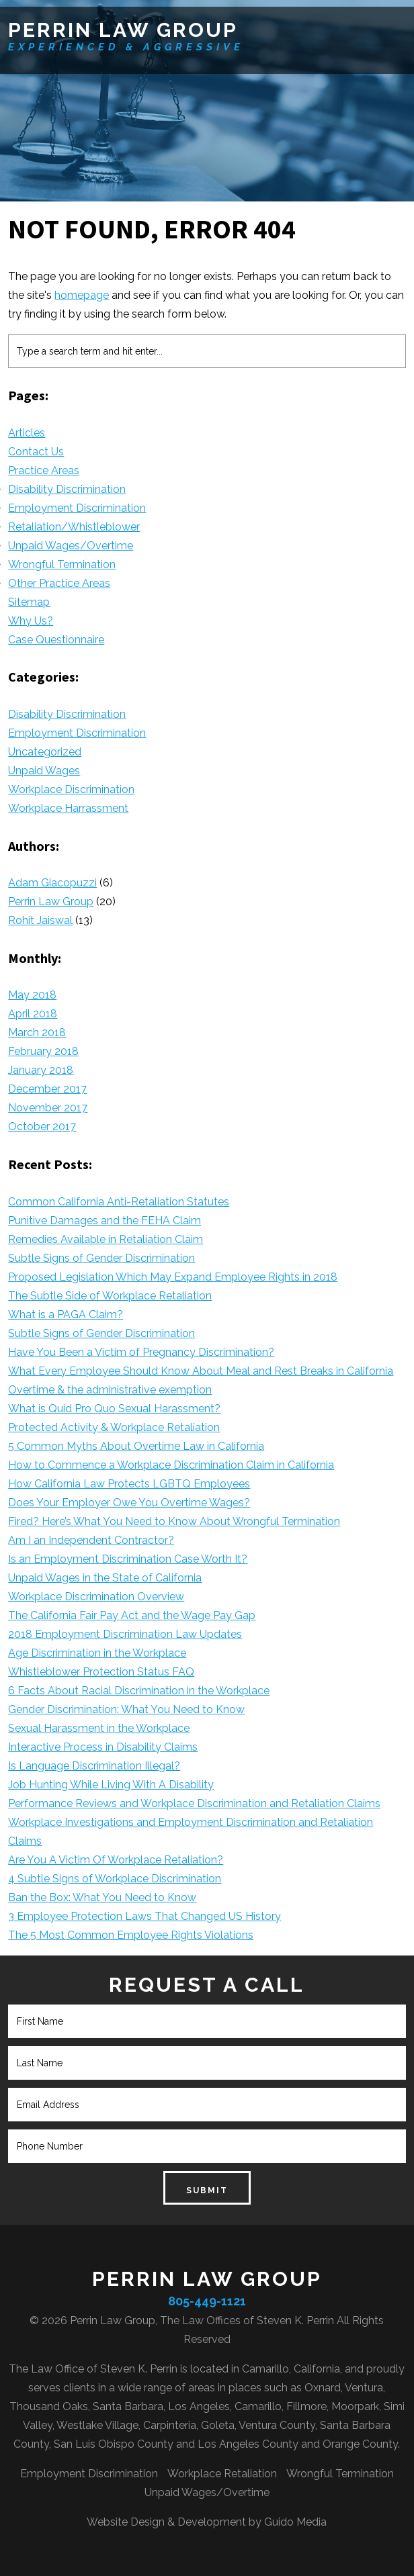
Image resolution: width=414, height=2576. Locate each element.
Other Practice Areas (59, 583)
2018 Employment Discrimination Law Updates (125, 1634)
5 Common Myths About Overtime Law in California (136, 1446)
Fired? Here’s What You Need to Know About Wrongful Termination (174, 1521)
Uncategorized (44, 751)
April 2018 (32, 1013)
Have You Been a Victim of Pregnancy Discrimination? (141, 1352)
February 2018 (43, 1051)
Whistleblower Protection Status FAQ (101, 1671)
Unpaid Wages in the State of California (105, 1577)
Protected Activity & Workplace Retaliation (114, 1427)
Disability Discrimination (67, 489)
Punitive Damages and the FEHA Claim (104, 1220)
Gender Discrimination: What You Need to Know (126, 1709)
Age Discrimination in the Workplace (97, 1653)
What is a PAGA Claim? (65, 1314)
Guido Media (295, 2522)
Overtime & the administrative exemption (110, 1389)
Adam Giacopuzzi (52, 882)
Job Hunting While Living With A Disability (111, 1784)
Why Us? (30, 620)
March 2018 (37, 1032)
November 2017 (47, 1107)
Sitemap (29, 602)
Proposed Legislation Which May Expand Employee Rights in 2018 (172, 1277)
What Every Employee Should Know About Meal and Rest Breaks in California (200, 1371)
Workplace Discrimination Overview (96, 1596)
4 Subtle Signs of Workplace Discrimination (114, 1878)
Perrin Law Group (123, 30)
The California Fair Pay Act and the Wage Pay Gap (131, 1615)
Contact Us (36, 451)
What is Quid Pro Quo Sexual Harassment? (114, 1408)
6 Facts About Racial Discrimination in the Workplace (139, 1690)
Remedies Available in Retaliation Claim (105, 1239)
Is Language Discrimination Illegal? (94, 1765)
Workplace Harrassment (68, 808)
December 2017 (47, 1089)
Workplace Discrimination (71, 789)
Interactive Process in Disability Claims (103, 1747)
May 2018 (32, 994)
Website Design (126, 2522)
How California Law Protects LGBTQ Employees (129, 1483)
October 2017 (42, 1126)
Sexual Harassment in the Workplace (99, 1728)
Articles (26, 432)
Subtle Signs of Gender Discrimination (101, 1258)
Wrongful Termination (62, 564)
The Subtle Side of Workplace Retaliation (110, 1295)
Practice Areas (43, 470)
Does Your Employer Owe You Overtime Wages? (129, 1502)
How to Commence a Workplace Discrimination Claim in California (171, 1465)
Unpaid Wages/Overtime (70, 545)
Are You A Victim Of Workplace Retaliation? (115, 1859)
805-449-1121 (207, 2301)
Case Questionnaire (56, 639)
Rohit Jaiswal (40, 920)
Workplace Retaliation (222, 2473)
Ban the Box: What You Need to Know (102, 1897)
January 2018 (40, 1070)
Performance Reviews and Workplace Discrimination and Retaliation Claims (194, 1803)
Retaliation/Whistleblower (74, 526)
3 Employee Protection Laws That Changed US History (144, 1916)
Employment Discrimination (77, 508)
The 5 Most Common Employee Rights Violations (130, 1935)
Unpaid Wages (44, 770)
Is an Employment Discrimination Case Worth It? (127, 1559)
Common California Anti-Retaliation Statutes (118, 1201)
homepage (81, 295)
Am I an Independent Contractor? (91, 1540)
